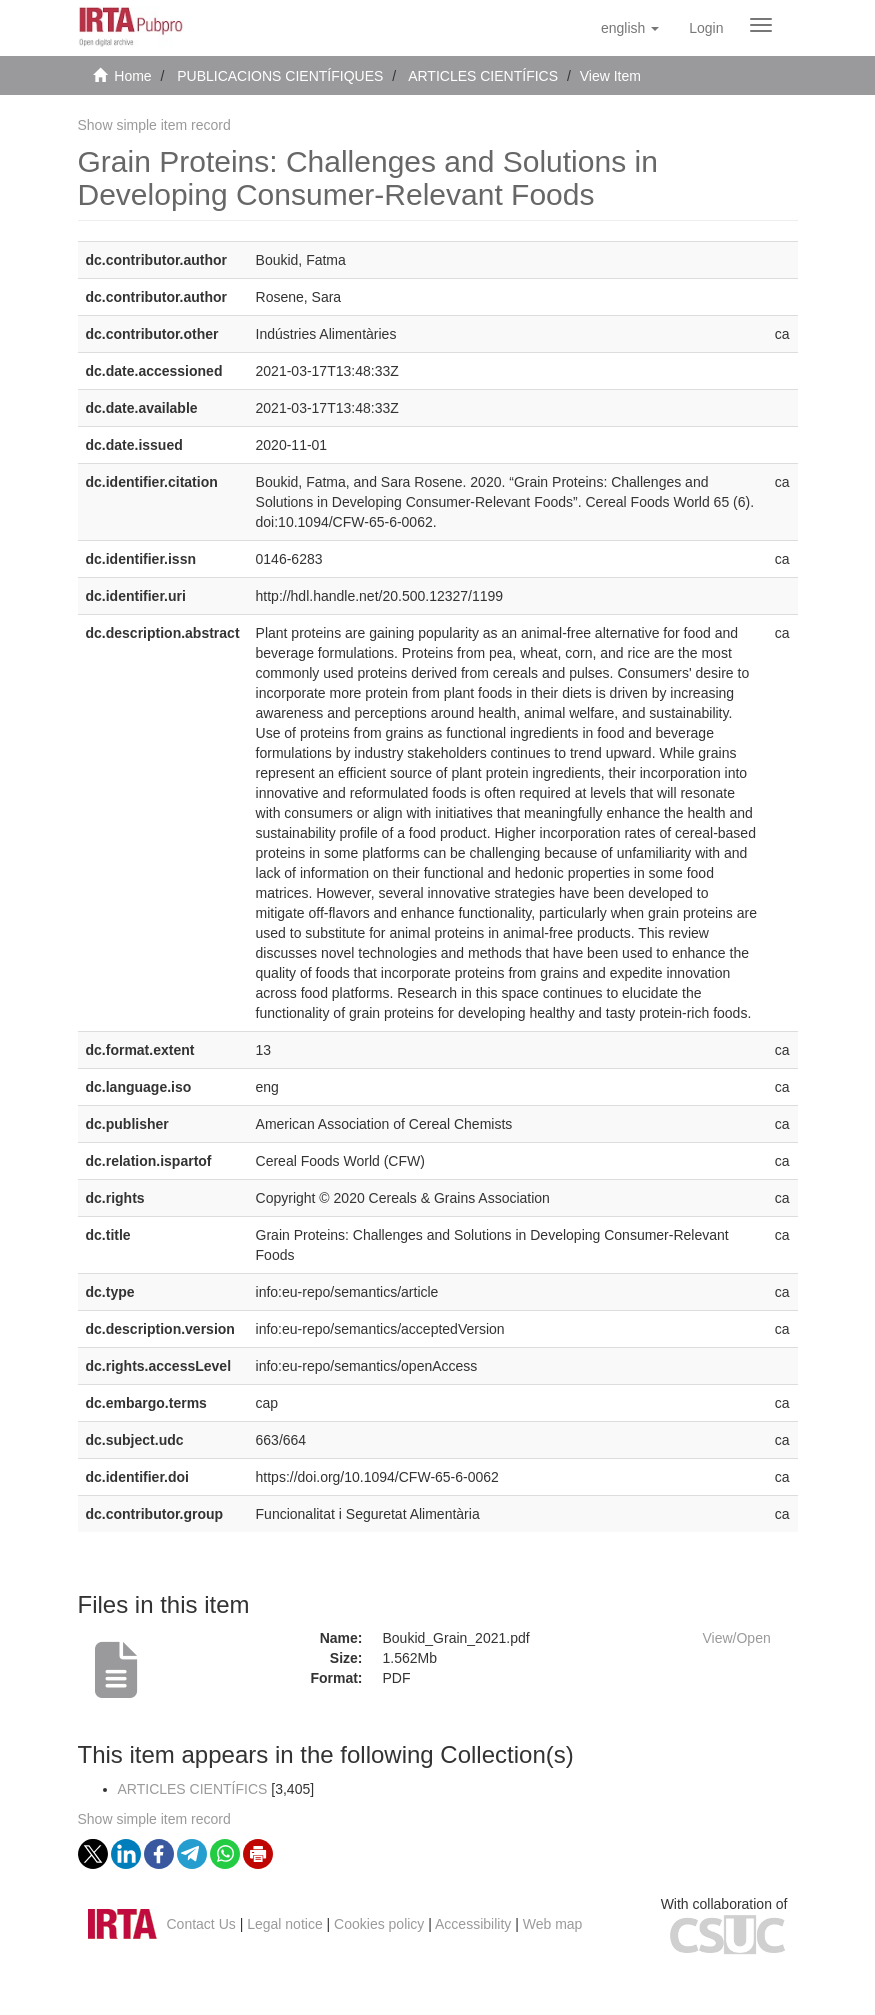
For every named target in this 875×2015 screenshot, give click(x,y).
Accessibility (473, 1924)
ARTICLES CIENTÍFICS (483, 76)
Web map (553, 1924)
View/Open (737, 1638)
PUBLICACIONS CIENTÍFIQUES (280, 76)
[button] (630, 28)
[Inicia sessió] (706, 28)
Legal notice (285, 1924)
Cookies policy (379, 1924)
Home (132, 76)
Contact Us (201, 1924)
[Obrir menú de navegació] (761, 25)
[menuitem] (706, 28)
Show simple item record (154, 125)
